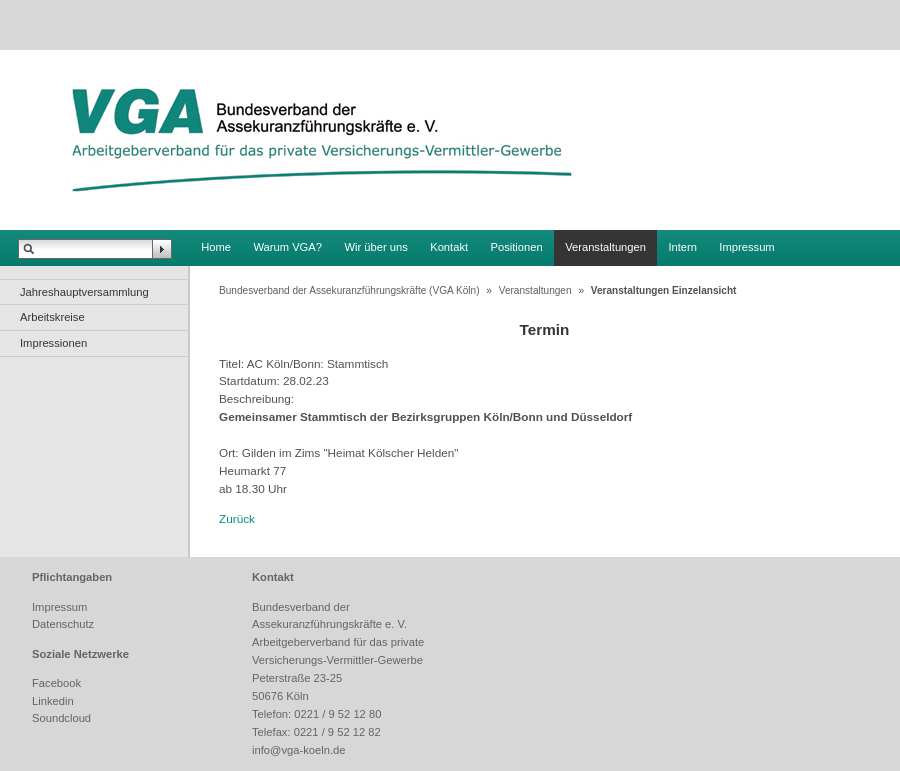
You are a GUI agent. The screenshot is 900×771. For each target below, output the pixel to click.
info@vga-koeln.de (298, 750)
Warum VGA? (287, 247)
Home (216, 247)
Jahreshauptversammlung (84, 292)
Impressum (746, 247)
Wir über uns (375, 247)
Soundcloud (61, 718)
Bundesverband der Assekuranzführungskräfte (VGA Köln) (349, 290)
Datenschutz (63, 624)
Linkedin (53, 701)
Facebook (56, 683)
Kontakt (449, 247)
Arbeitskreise (52, 317)
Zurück (237, 518)
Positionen (517, 247)
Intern (682, 247)
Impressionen (53, 343)
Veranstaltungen (605, 247)
